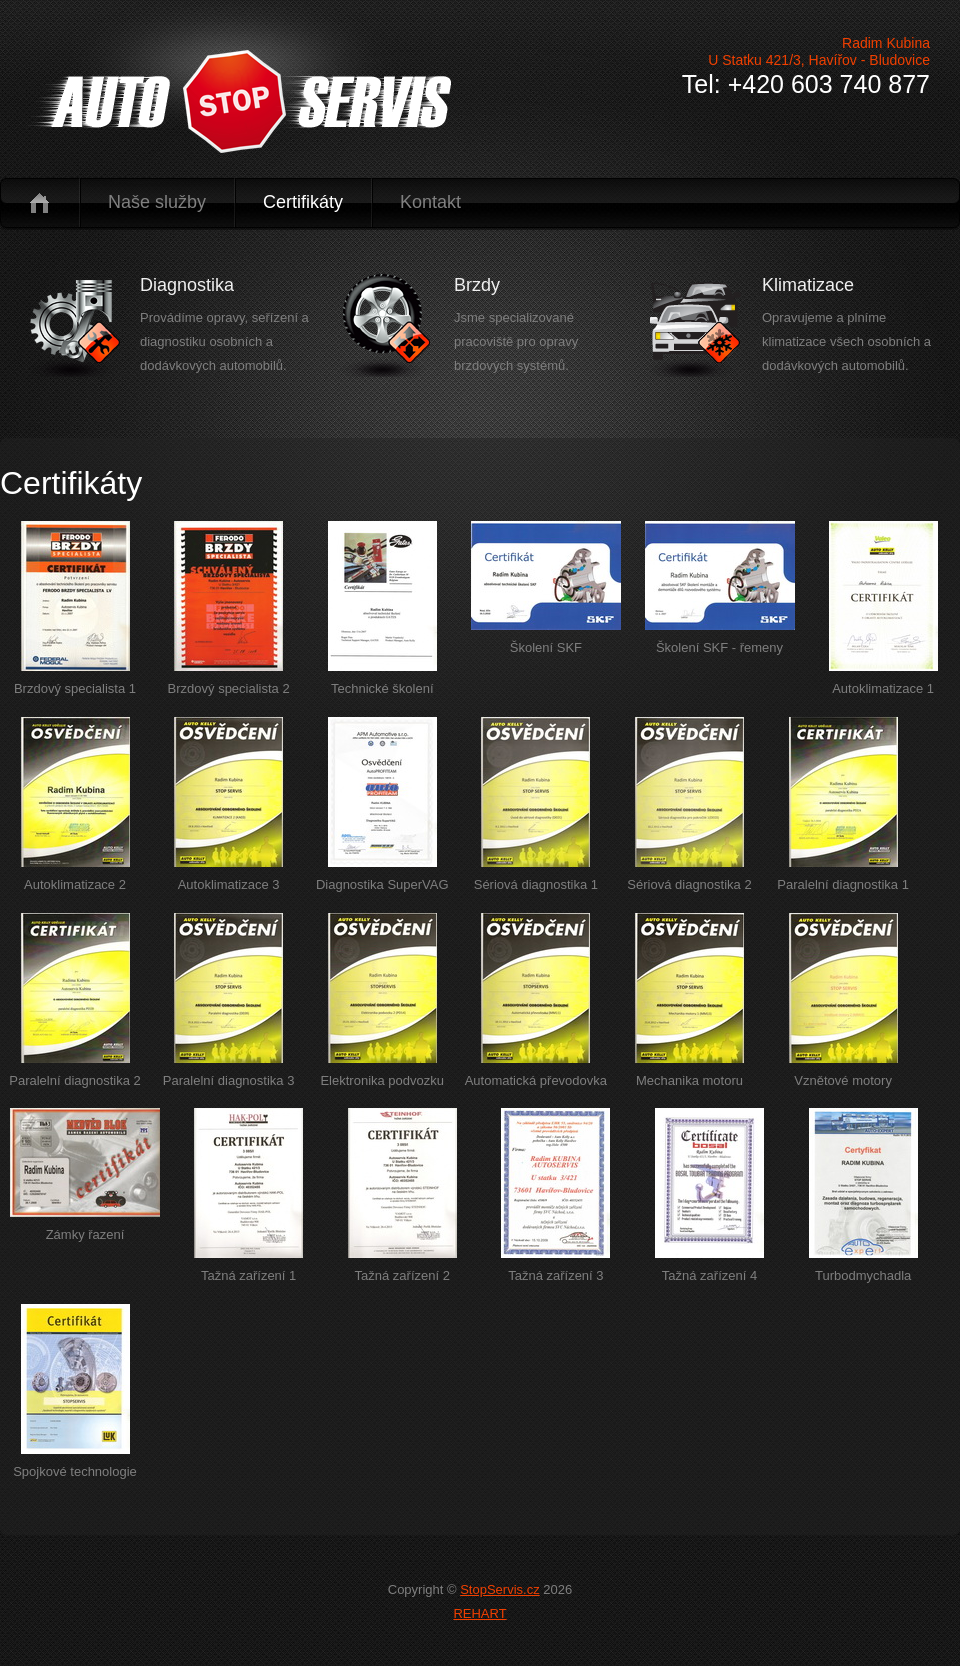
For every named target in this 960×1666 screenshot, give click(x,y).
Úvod (39, 202)
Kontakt (430, 202)
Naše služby (157, 202)
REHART (479, 1613)
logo (238, 101)
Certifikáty (303, 202)
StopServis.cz (499, 1589)
